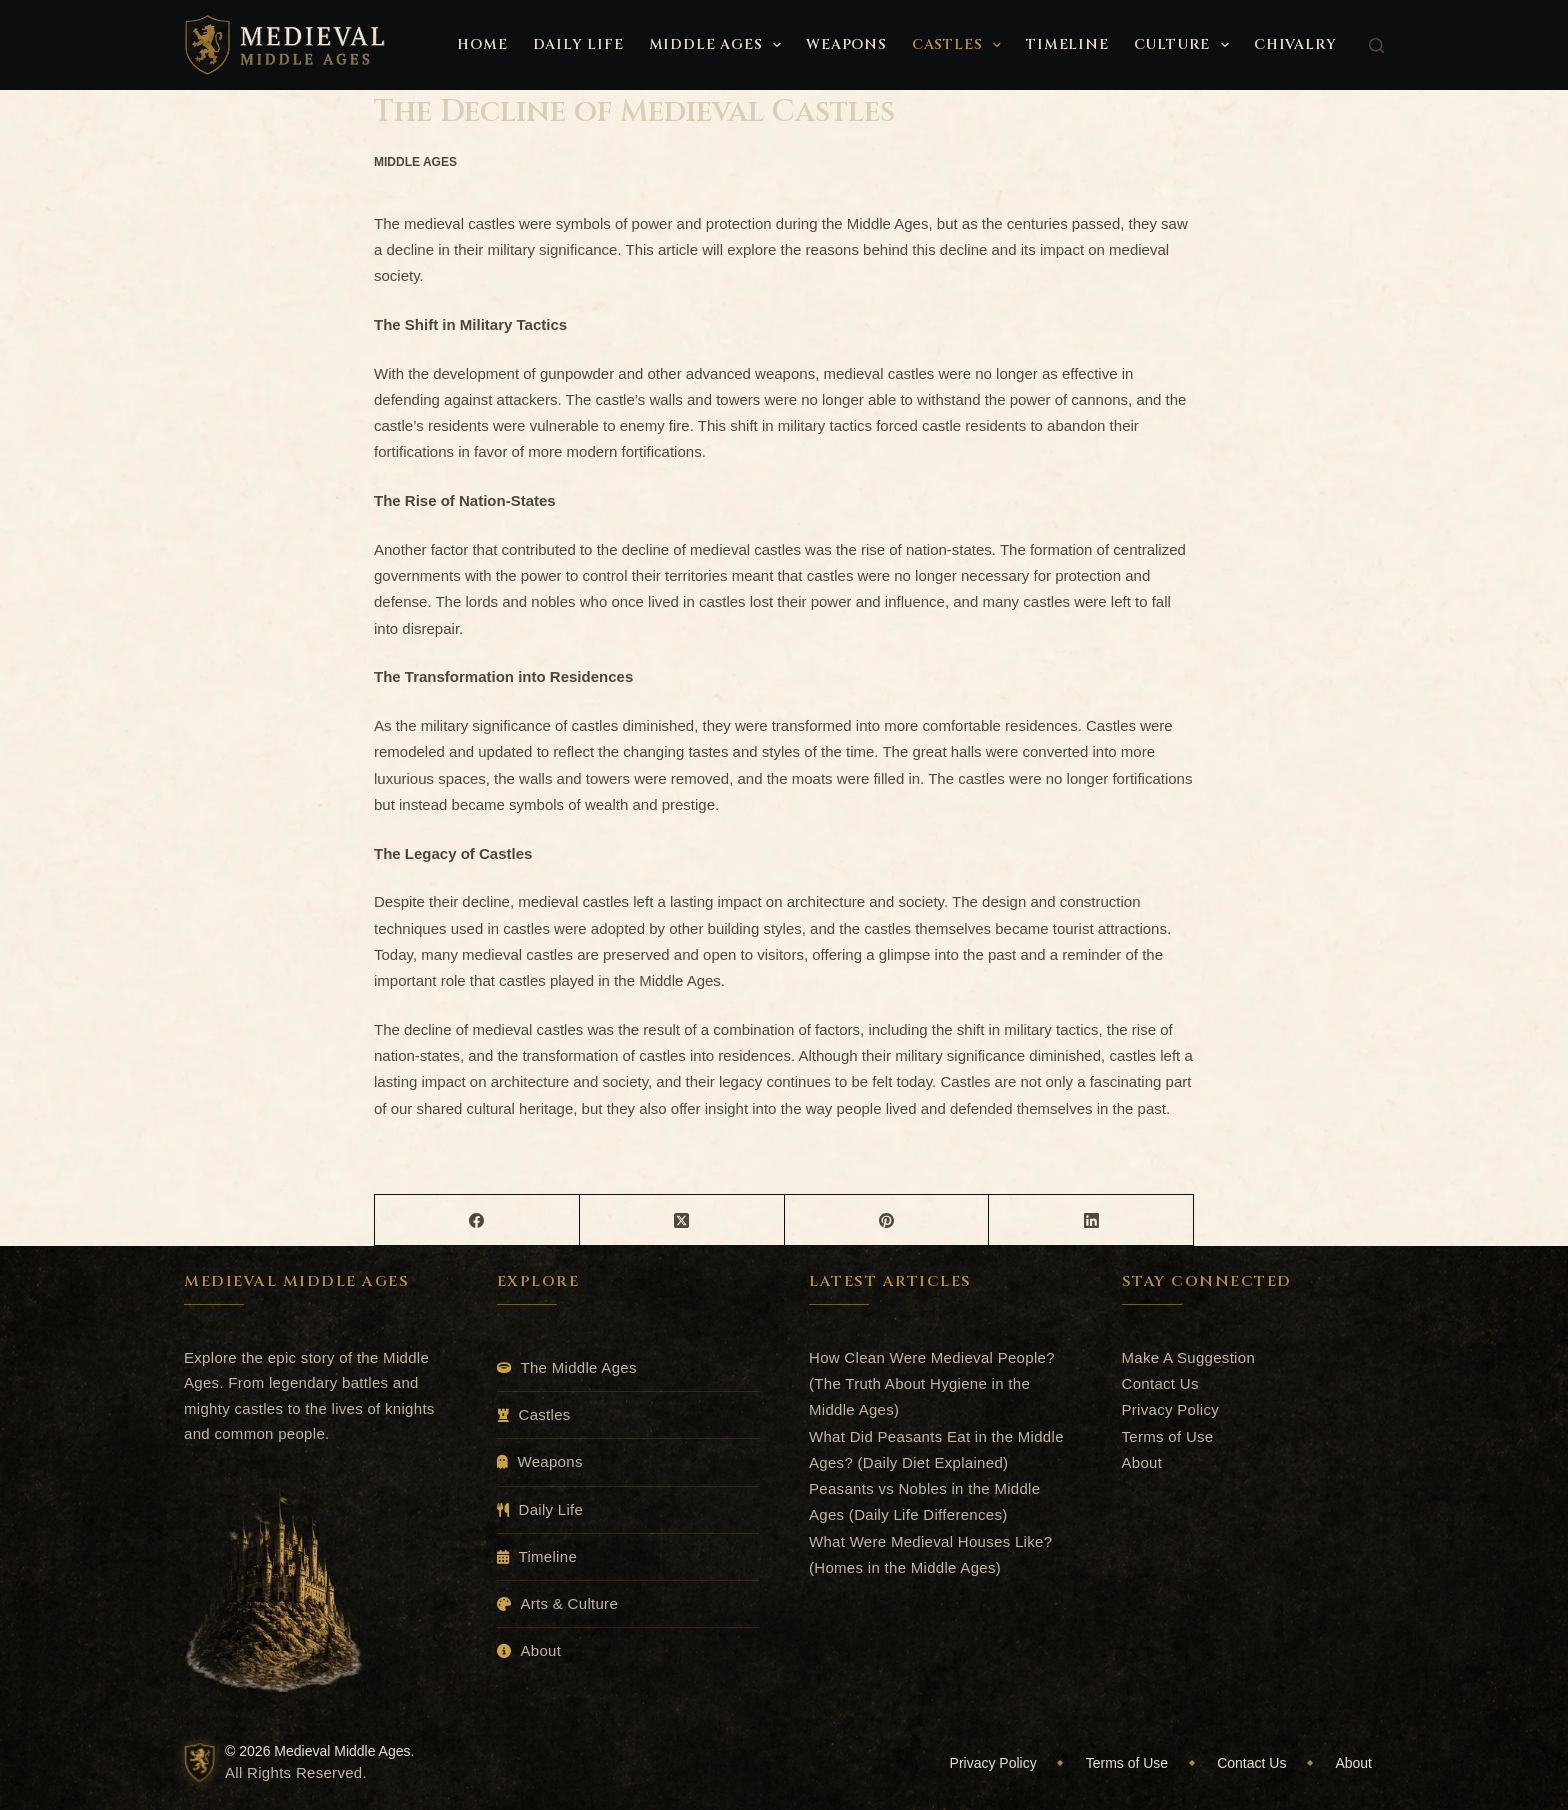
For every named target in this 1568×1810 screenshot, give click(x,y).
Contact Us (1160, 1383)
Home (482, 44)
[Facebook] (477, 1220)
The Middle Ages (579, 1367)
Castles (960, 45)
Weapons (846, 44)
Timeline (1067, 44)
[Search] (1376, 45)
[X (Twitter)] (682, 1220)
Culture (1185, 45)
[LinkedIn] (1091, 1220)
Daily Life (578, 44)
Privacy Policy (1171, 1409)
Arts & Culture (570, 1603)
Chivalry (1295, 44)
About (541, 1650)
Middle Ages (719, 45)
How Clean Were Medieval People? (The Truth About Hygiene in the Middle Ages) (932, 1384)
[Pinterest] (887, 1220)
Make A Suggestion (1189, 1357)
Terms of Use (1168, 1436)
